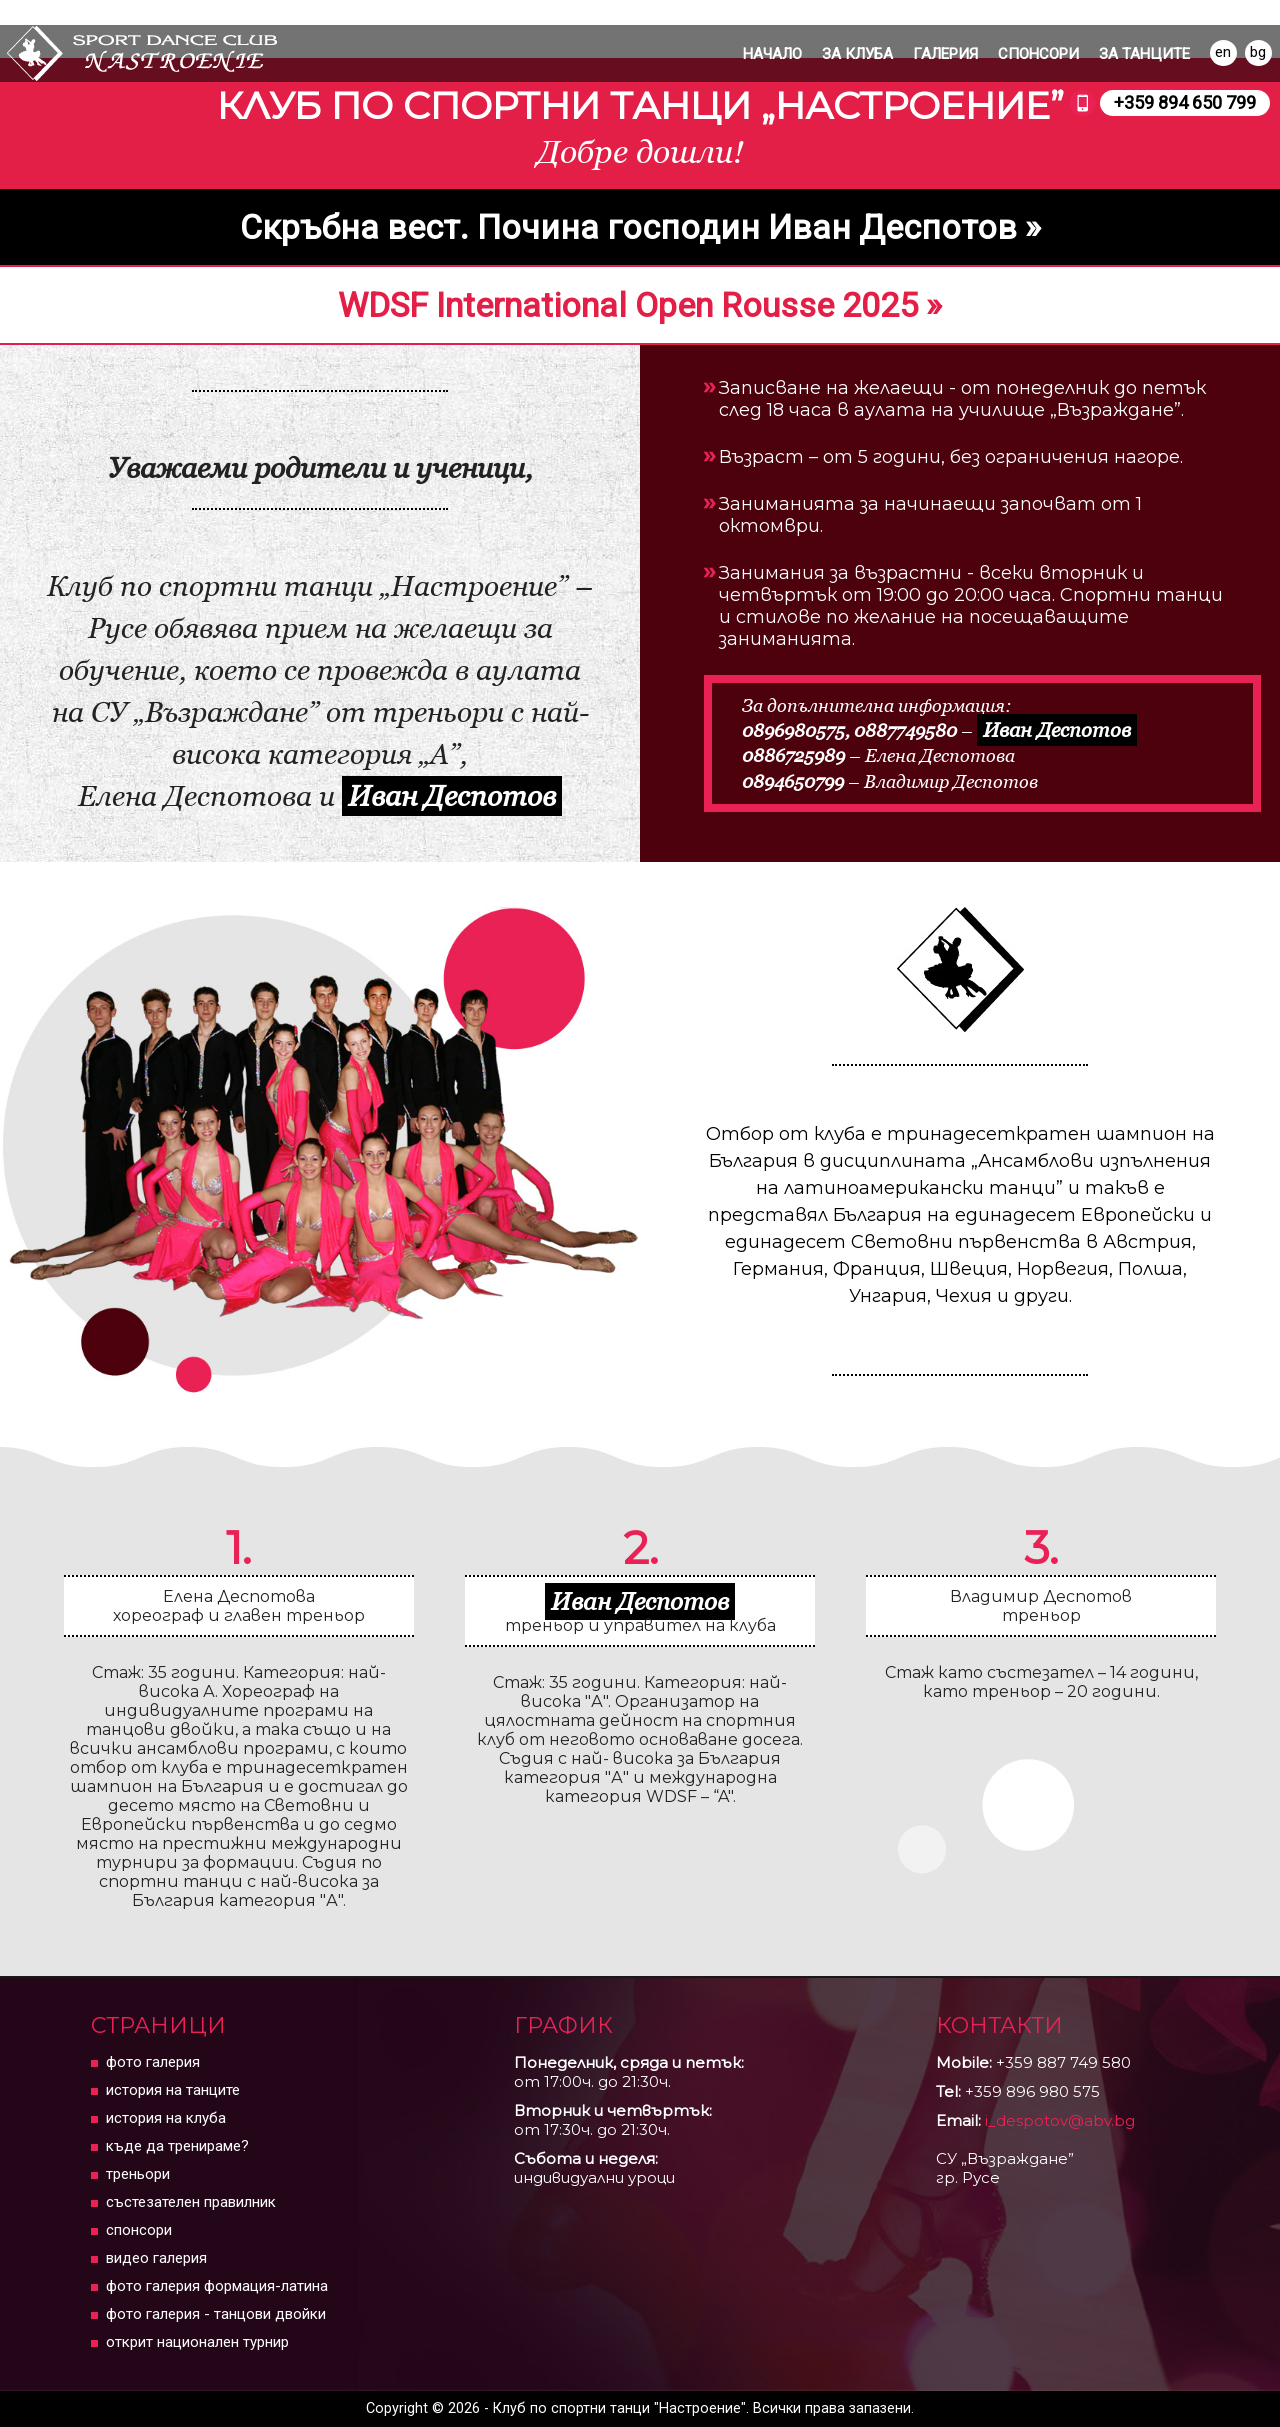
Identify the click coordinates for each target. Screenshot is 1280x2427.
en (1223, 52)
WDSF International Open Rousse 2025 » (640, 305)
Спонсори (1038, 54)
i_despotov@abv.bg (1060, 2120)
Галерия (945, 54)
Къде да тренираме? (177, 2146)
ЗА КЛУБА (857, 54)
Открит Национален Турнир (197, 2342)
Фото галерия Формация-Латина (217, 2286)
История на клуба (166, 2118)
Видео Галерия (156, 2258)
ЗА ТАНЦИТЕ (1144, 54)
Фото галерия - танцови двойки (216, 2314)
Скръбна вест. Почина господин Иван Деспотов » (640, 227)
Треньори (138, 2174)
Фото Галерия (153, 2062)
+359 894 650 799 (1185, 102)
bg (1258, 52)
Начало (772, 54)
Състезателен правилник (191, 2202)
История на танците (173, 2090)
